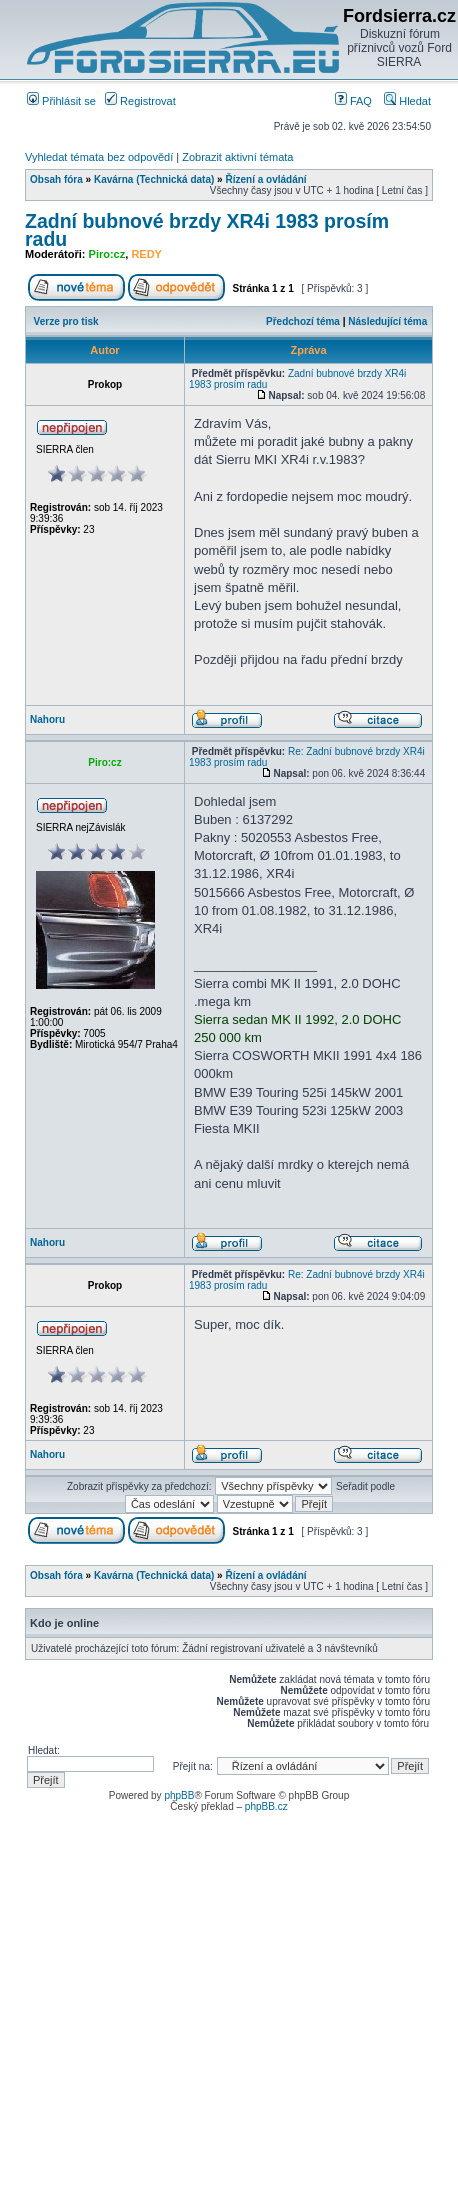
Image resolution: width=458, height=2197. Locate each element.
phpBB (179, 1795)
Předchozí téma (303, 321)
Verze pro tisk (66, 321)
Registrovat (140, 101)
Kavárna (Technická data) (154, 179)
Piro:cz (107, 254)
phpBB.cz (266, 1806)
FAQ (353, 101)
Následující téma (387, 321)
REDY (146, 254)
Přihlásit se (61, 101)
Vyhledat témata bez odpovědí (99, 157)
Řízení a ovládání (265, 179)
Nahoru (47, 719)
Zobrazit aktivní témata (237, 157)
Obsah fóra (56, 179)
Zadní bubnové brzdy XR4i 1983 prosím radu (207, 230)
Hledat (407, 101)
